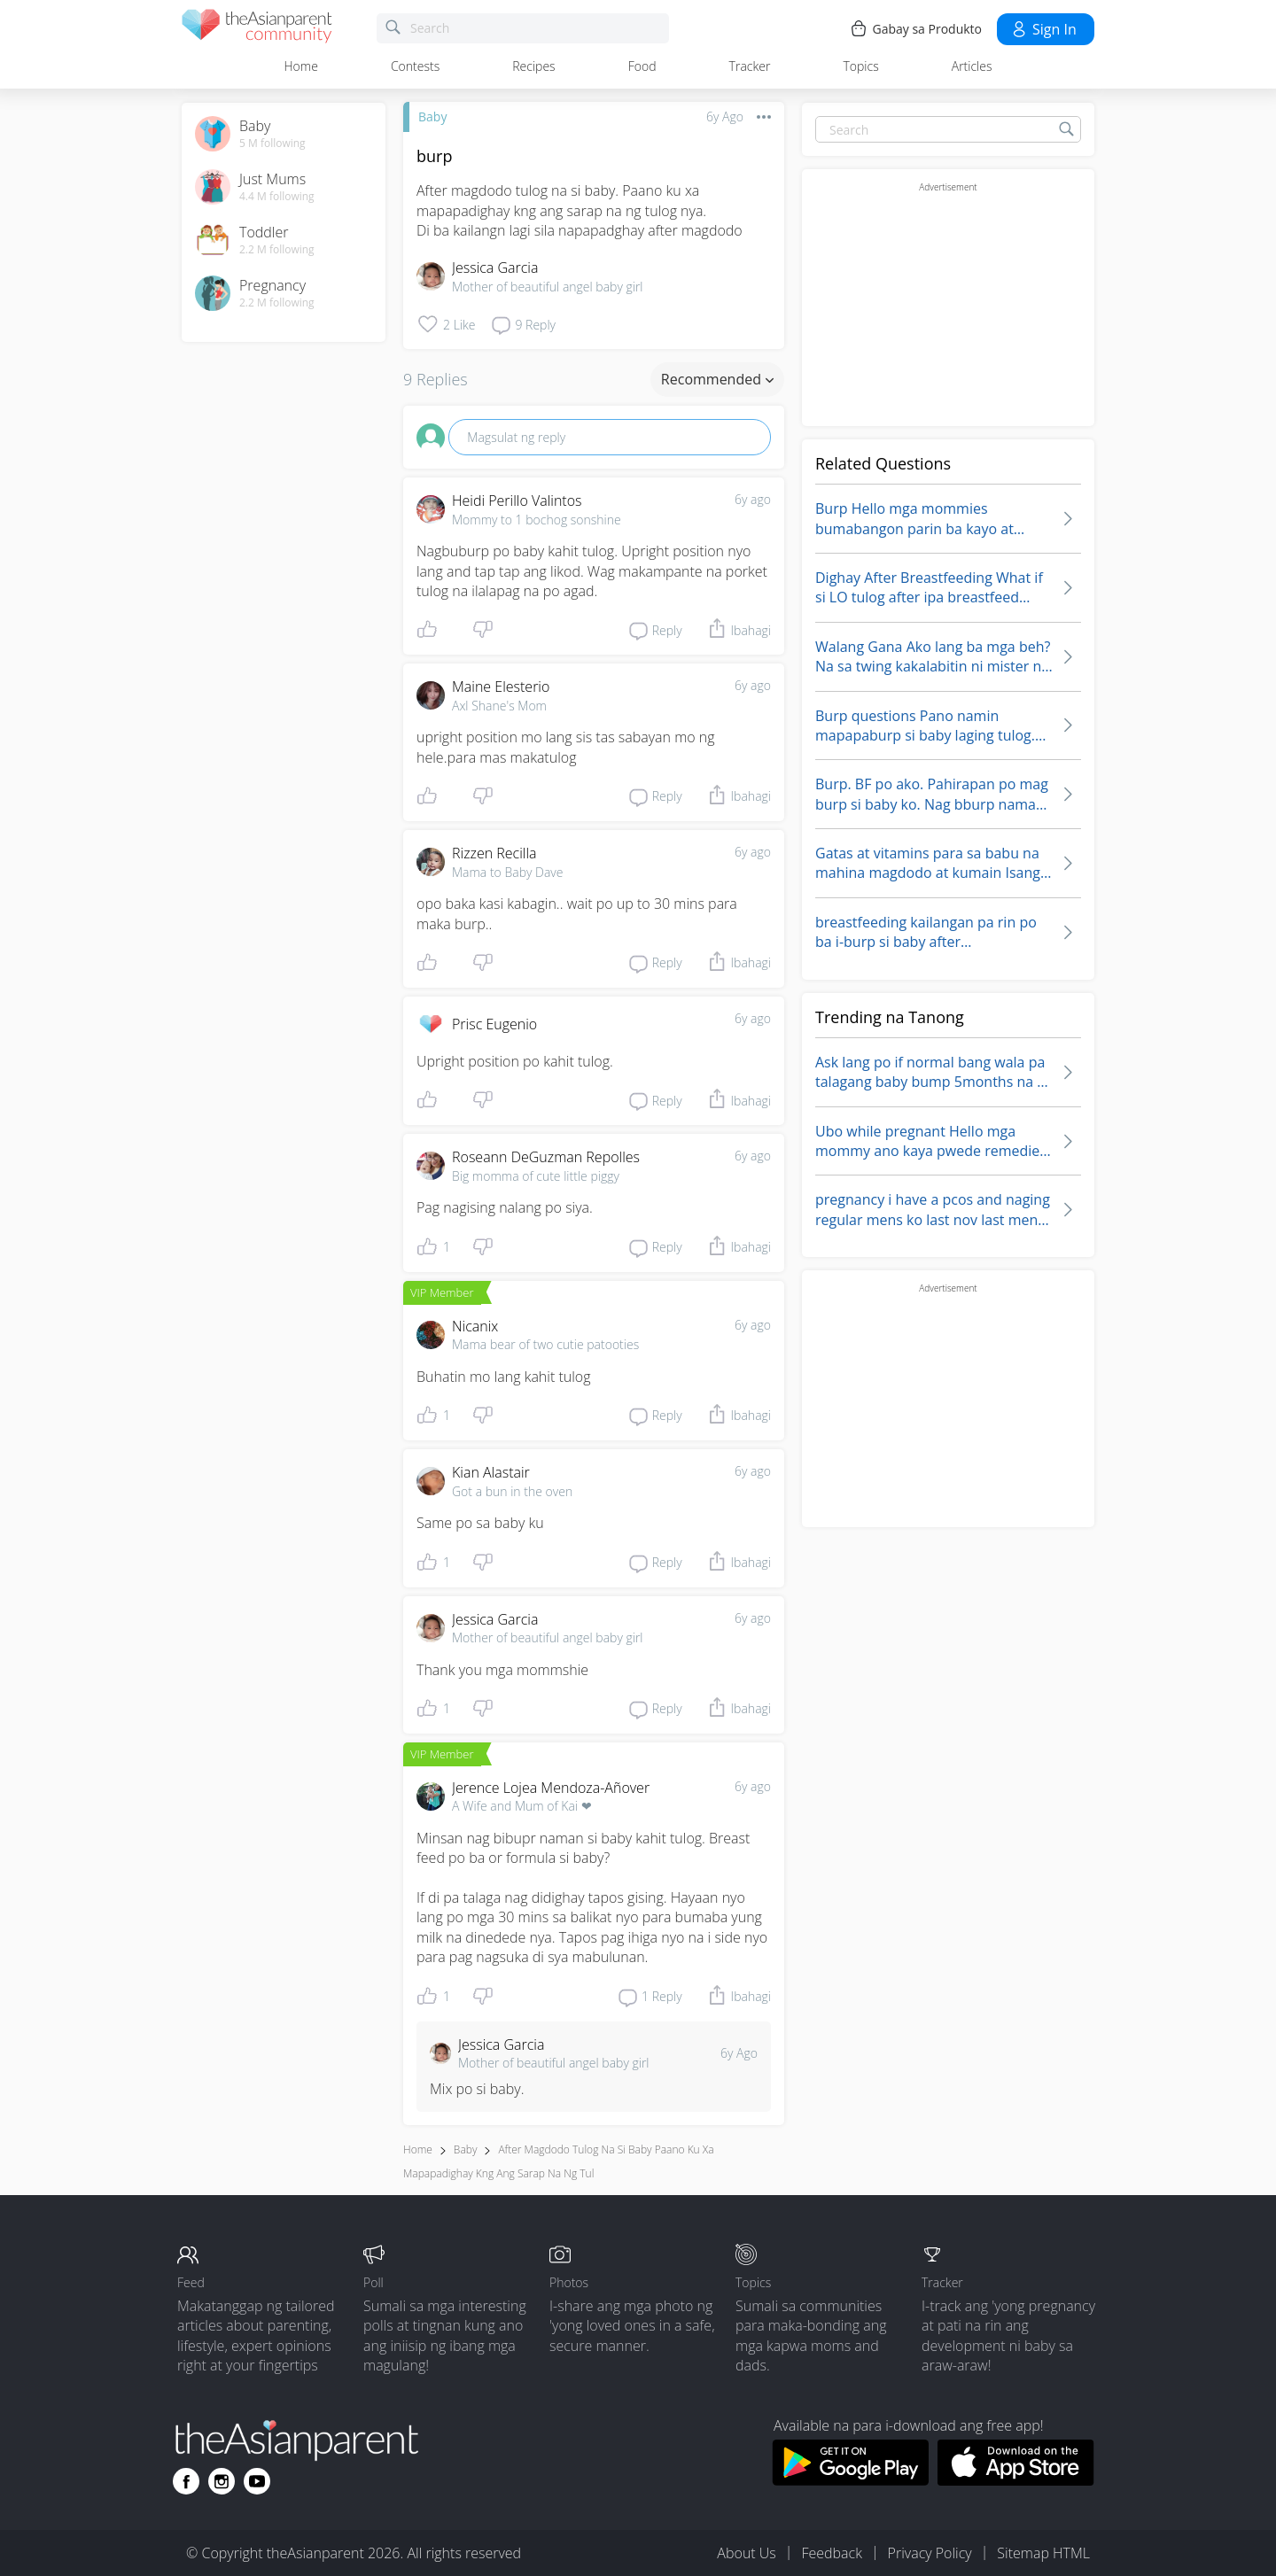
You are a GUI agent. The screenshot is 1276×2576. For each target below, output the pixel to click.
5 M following (272, 143)
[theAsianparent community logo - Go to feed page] (257, 29)
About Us (746, 2553)
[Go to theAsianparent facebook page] (186, 2481)
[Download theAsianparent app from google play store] (850, 2480)
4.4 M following (277, 197)
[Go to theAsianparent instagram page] (221, 2481)
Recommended (717, 379)
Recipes (533, 66)
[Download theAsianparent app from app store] (1016, 2480)
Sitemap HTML (1043, 2553)
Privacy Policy (930, 2553)
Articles (972, 66)
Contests (415, 66)
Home (301, 66)
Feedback (831, 2553)
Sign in (1043, 29)
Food (642, 66)
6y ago (753, 499)
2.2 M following (277, 250)
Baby (432, 116)
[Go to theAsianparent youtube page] (257, 2481)
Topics (860, 66)
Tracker (750, 66)
